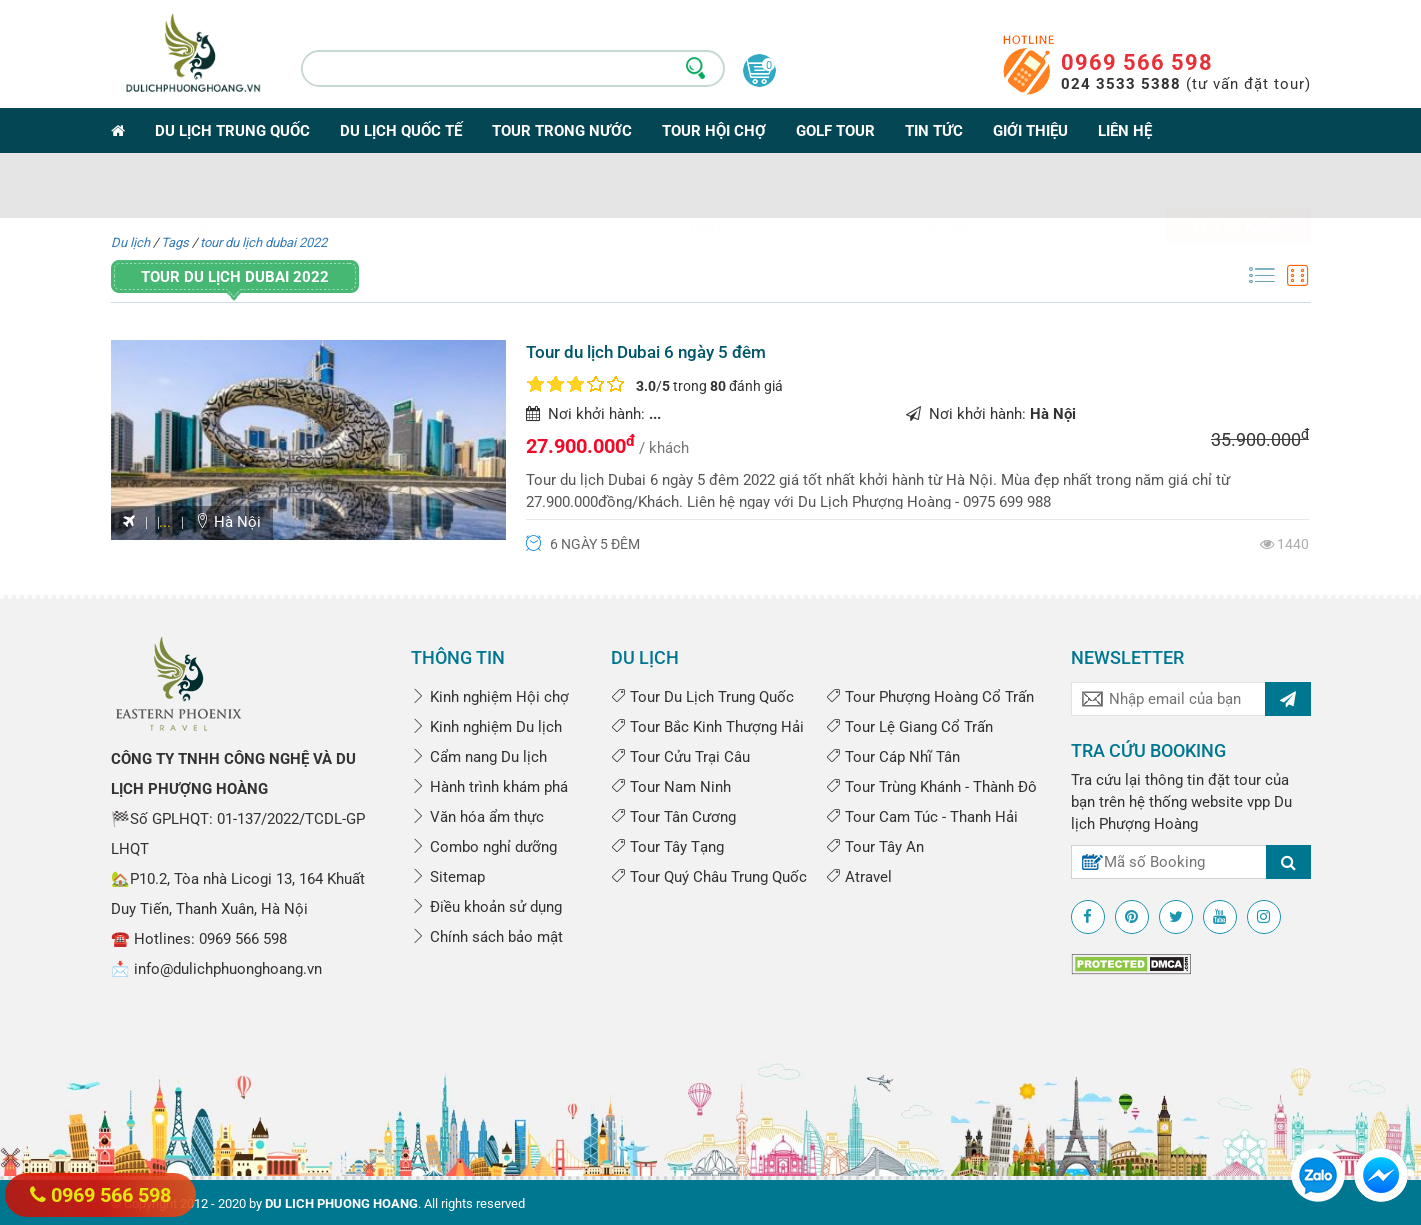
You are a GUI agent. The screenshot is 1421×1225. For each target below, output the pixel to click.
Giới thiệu (1030, 131)
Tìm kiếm (1238, 189)
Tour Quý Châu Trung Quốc (709, 877)
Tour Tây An (875, 847)
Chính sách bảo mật (487, 937)
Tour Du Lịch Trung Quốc (702, 697)
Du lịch (130, 242)
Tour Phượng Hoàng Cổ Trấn (930, 697)
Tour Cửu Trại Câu (680, 757)
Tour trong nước (562, 131)
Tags (175, 242)
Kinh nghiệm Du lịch (486, 727)
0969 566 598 (1137, 62)
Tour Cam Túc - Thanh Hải (922, 817)
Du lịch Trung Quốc (232, 131)
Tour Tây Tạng (667, 847)
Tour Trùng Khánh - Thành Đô (931, 787)
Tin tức (934, 131)
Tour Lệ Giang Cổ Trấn (909, 727)
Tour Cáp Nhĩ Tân (893, 757)
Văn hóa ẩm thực (477, 817)
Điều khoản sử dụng (486, 907)
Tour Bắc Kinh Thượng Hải (707, 727)
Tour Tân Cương (673, 817)
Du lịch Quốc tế (401, 131)
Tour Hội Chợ (714, 131)
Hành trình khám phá (489, 787)
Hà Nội (228, 522)
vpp (1258, 802)
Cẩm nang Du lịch (479, 757)
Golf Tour (835, 131)
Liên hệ (1125, 131)
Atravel (859, 877)
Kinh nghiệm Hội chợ (490, 697)
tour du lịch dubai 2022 (263, 242)
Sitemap (448, 877)
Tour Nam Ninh (671, 787)
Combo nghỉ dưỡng (484, 847)
